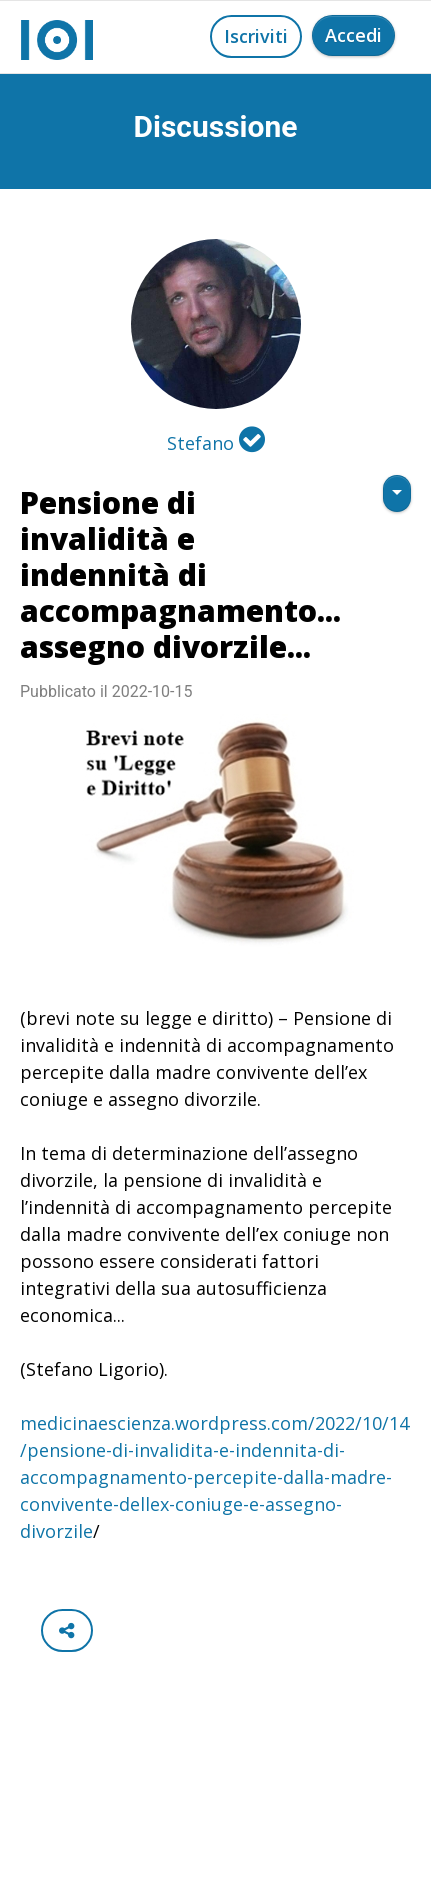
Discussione (216, 126)
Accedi (353, 35)
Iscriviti (256, 36)
